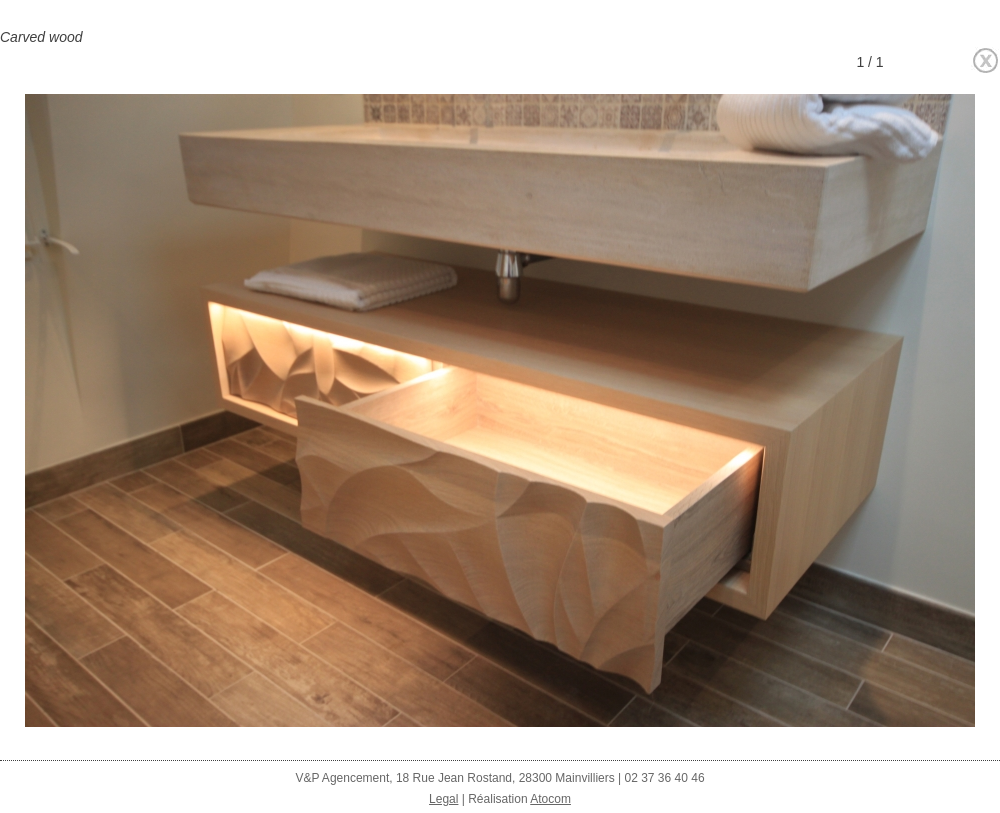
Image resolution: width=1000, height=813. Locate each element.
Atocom (550, 799)
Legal (443, 799)
